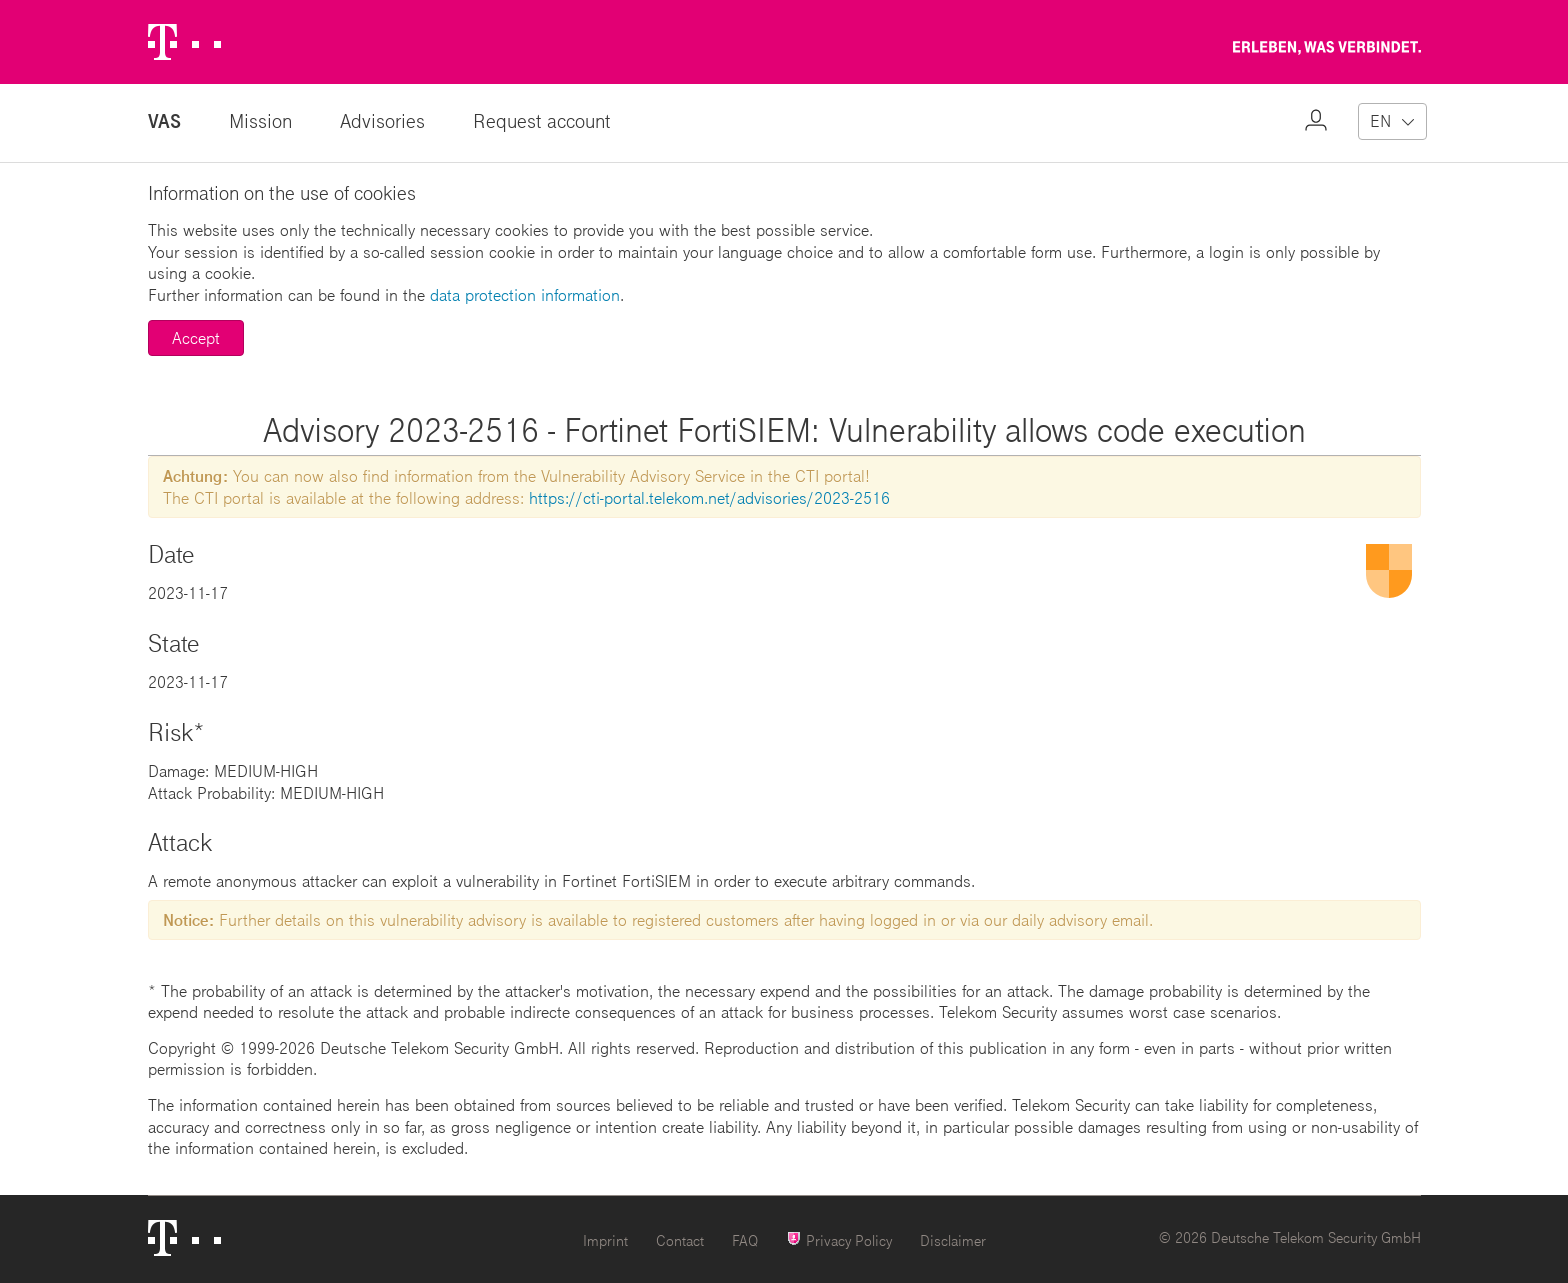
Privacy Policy (839, 1239)
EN (1380, 120)
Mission (260, 120)
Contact (680, 1240)
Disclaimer (953, 1240)
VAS (164, 120)
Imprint (605, 1240)
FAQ (745, 1240)
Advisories (382, 120)
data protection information (525, 294)
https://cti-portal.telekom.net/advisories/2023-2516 (709, 497)
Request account (542, 120)
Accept (196, 337)
